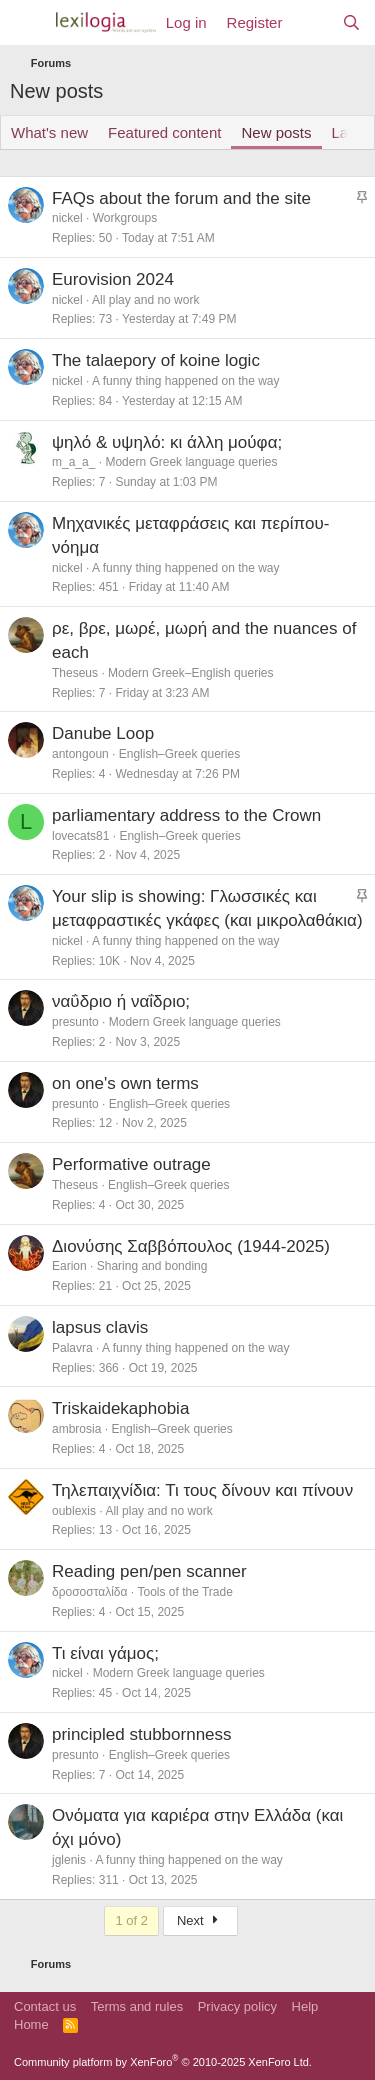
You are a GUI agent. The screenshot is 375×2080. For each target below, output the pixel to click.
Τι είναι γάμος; (105, 1653)
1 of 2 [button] (131, 1920)
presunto (75, 1022)
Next (200, 1920)
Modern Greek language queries (191, 462)
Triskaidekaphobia (120, 1408)
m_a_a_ (73, 462)
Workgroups (125, 218)
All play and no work (145, 300)
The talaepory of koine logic (156, 360)
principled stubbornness (142, 1734)
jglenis (69, 1860)
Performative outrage (131, 1164)
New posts (276, 132)
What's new (49, 132)
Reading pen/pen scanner (149, 1571)
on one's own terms (125, 1083)
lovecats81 (80, 836)
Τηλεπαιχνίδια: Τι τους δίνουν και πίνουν (202, 1490)
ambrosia (76, 1429)
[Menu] (27, 23)
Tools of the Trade (184, 1592)
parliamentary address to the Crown (186, 815)
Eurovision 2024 (113, 279)
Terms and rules (137, 2006)
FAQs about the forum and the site (181, 198)
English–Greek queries (179, 754)
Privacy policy (237, 2006)
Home (31, 2024)
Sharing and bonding (152, 1266)
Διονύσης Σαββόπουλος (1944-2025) (191, 1246)
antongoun (80, 754)
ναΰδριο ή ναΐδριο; (121, 1001)
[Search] (351, 22)
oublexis (74, 1511)
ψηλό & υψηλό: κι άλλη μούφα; (167, 442)
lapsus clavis (100, 1327)
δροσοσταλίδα (89, 1592)
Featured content (164, 132)
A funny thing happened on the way (185, 381)
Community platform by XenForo (163, 2062)
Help (305, 2006)
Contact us (45, 2006)
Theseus (75, 673)
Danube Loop (103, 733)
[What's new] (311, 22)
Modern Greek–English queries (190, 673)
